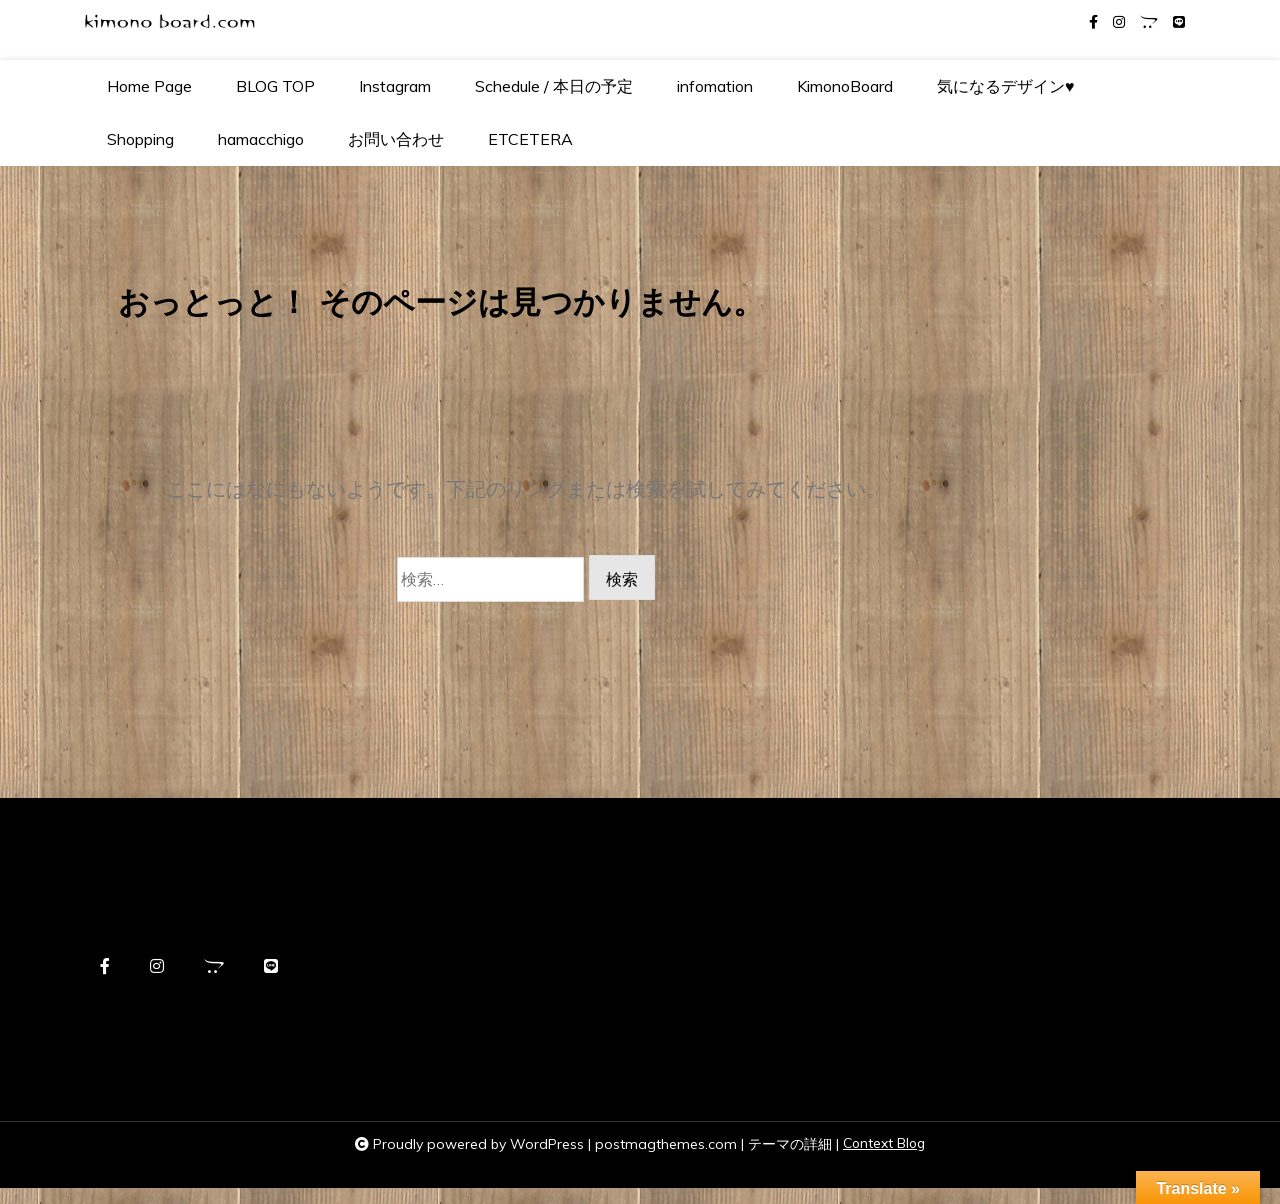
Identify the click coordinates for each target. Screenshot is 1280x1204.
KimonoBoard (845, 86)
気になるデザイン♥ (1006, 86)
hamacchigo (261, 139)
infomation (715, 86)
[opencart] (1149, 22)
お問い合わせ (396, 139)
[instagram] (1119, 22)
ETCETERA (530, 139)
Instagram (395, 86)
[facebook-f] (1093, 22)
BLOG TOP (275, 86)
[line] (1179, 22)
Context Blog (884, 1160)
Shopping (140, 139)
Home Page (149, 86)
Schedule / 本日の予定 (554, 86)
